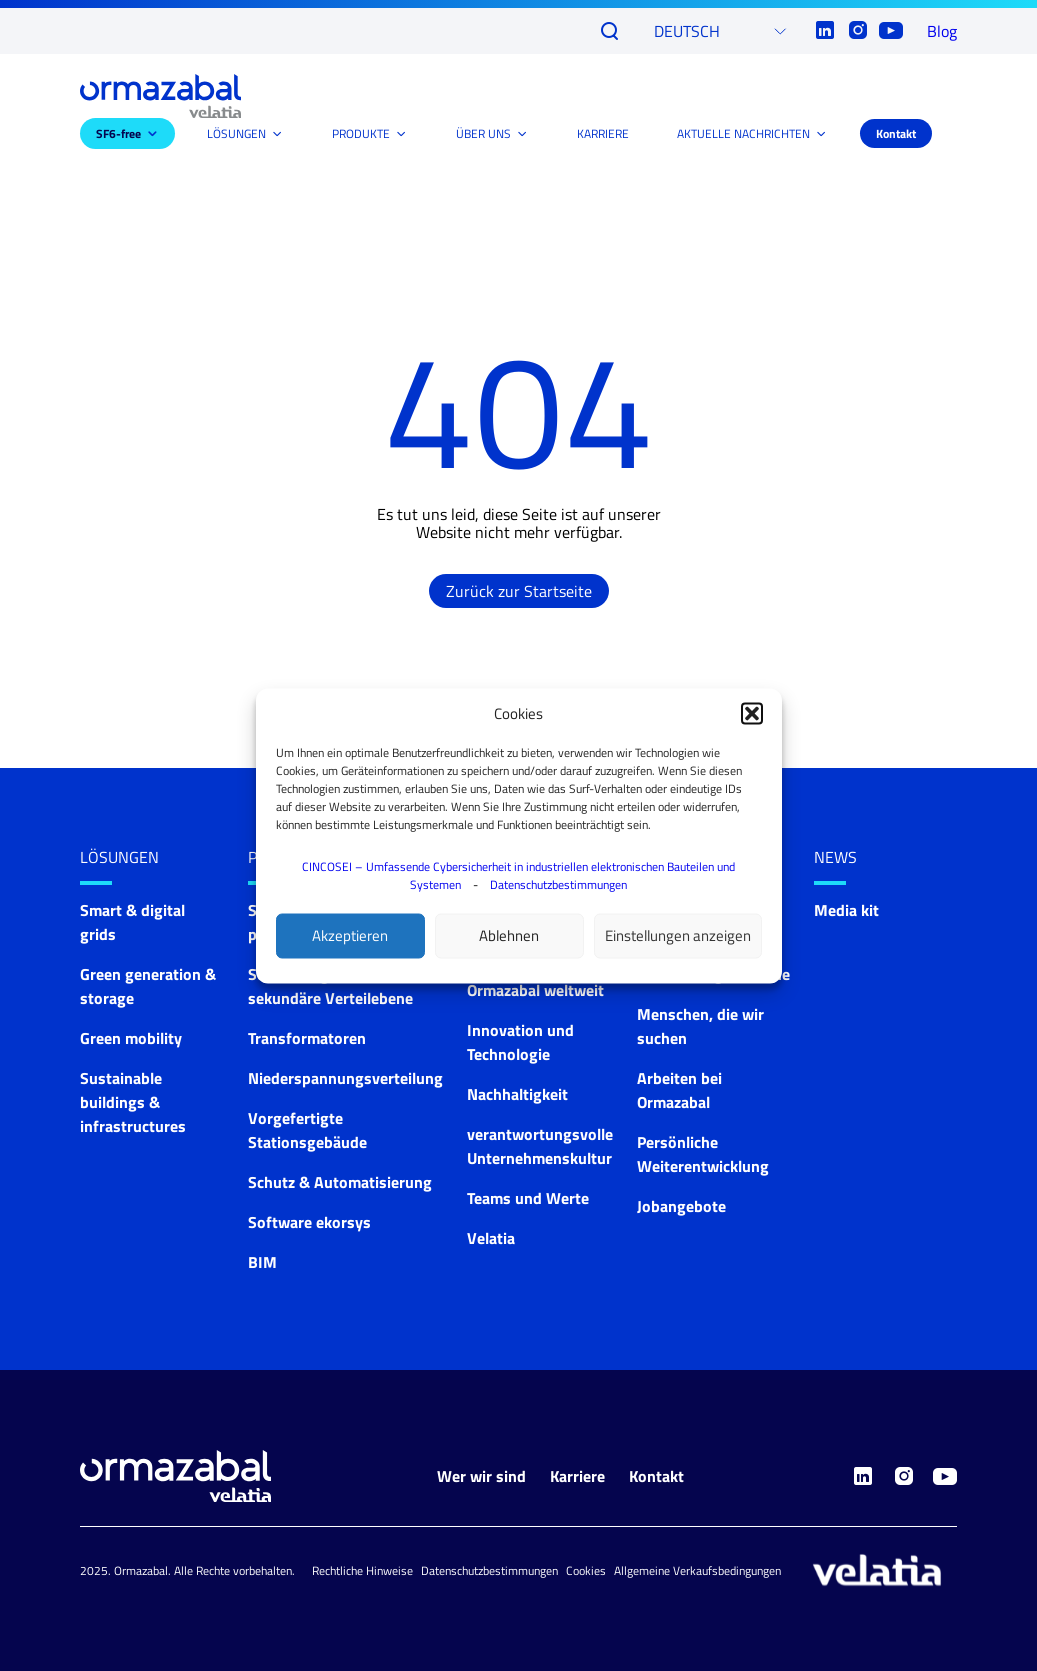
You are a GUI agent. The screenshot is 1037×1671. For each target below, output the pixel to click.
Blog (942, 31)
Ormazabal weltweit (535, 990)
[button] (752, 713)
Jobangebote (681, 1206)
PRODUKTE (361, 133)
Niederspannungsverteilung (345, 1078)
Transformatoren (307, 1038)
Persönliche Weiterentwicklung (703, 1154)
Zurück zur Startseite (519, 591)
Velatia (491, 1238)
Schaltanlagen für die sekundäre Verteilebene (330, 986)
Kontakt (896, 133)
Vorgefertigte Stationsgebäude (307, 1130)
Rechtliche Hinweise (362, 1570)
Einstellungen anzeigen (678, 935)
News (835, 857)
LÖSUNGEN (236, 133)
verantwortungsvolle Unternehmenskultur (540, 1146)
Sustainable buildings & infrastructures (133, 1102)
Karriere (577, 1476)
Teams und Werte (528, 1198)
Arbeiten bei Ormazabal (679, 1090)
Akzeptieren (350, 935)
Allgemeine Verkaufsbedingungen (697, 1570)
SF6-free (118, 133)
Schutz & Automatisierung (340, 1182)
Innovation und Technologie (520, 1042)
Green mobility (131, 1038)
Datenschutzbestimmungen (558, 883)
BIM (262, 1262)
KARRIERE (603, 133)
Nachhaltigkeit (517, 1094)
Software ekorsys (309, 1222)
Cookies (586, 1570)
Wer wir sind (481, 1476)
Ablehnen (509, 935)
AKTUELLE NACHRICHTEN (743, 133)
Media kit (846, 910)
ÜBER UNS (483, 133)
